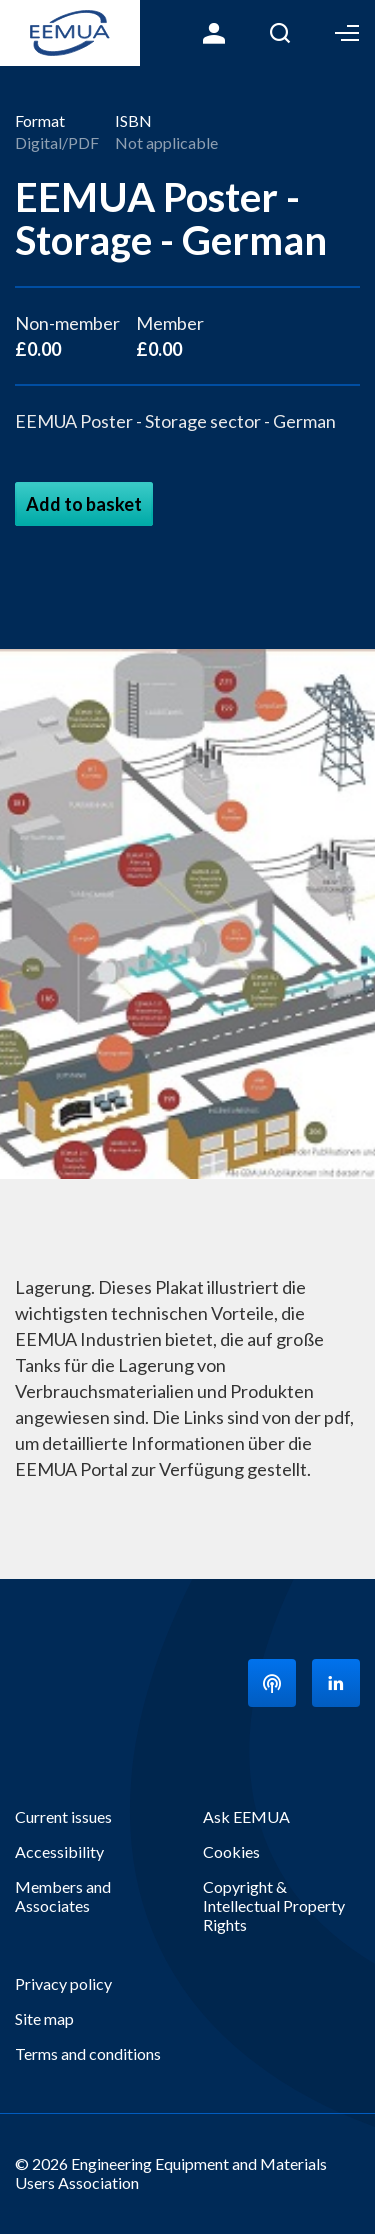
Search (280, 33)
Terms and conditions (88, 2053)
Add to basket (84, 504)
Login (214, 33)
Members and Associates (63, 1896)
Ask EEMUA (246, 1816)
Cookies (231, 1851)
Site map (44, 2018)
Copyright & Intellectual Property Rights (274, 1905)
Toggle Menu (347, 33)
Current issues (63, 1816)
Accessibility (59, 1851)
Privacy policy (63, 1983)
